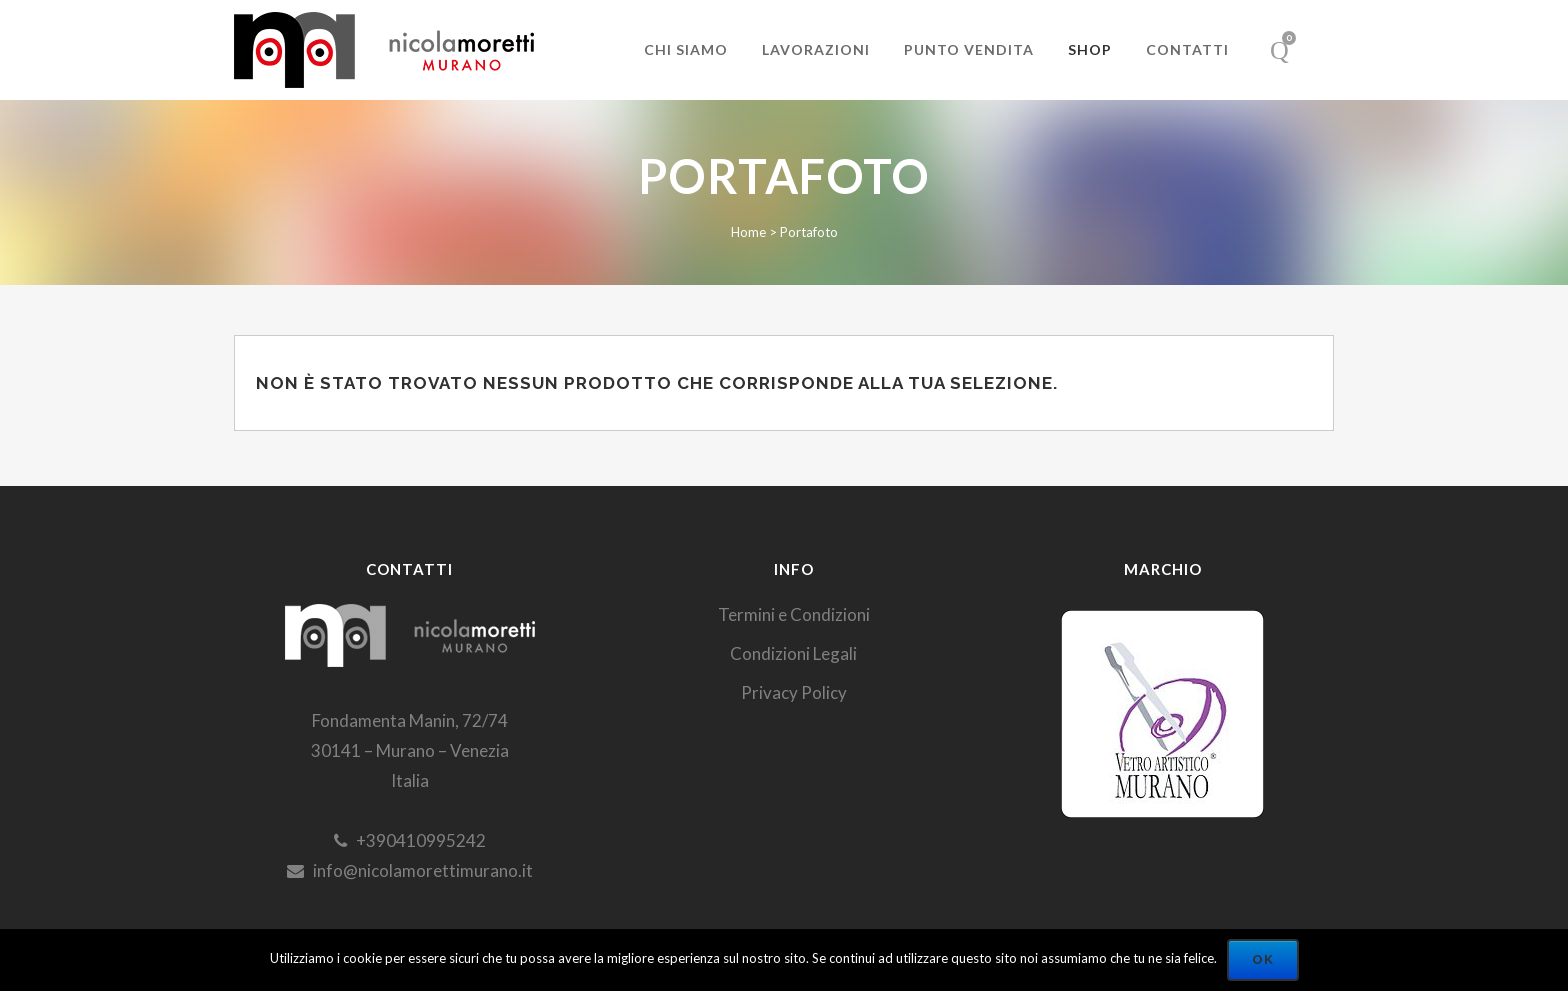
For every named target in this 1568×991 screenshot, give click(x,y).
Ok (1263, 959)
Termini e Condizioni (794, 614)
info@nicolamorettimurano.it (410, 870)
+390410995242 (410, 840)
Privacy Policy (794, 692)
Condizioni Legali (793, 653)
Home (748, 232)
